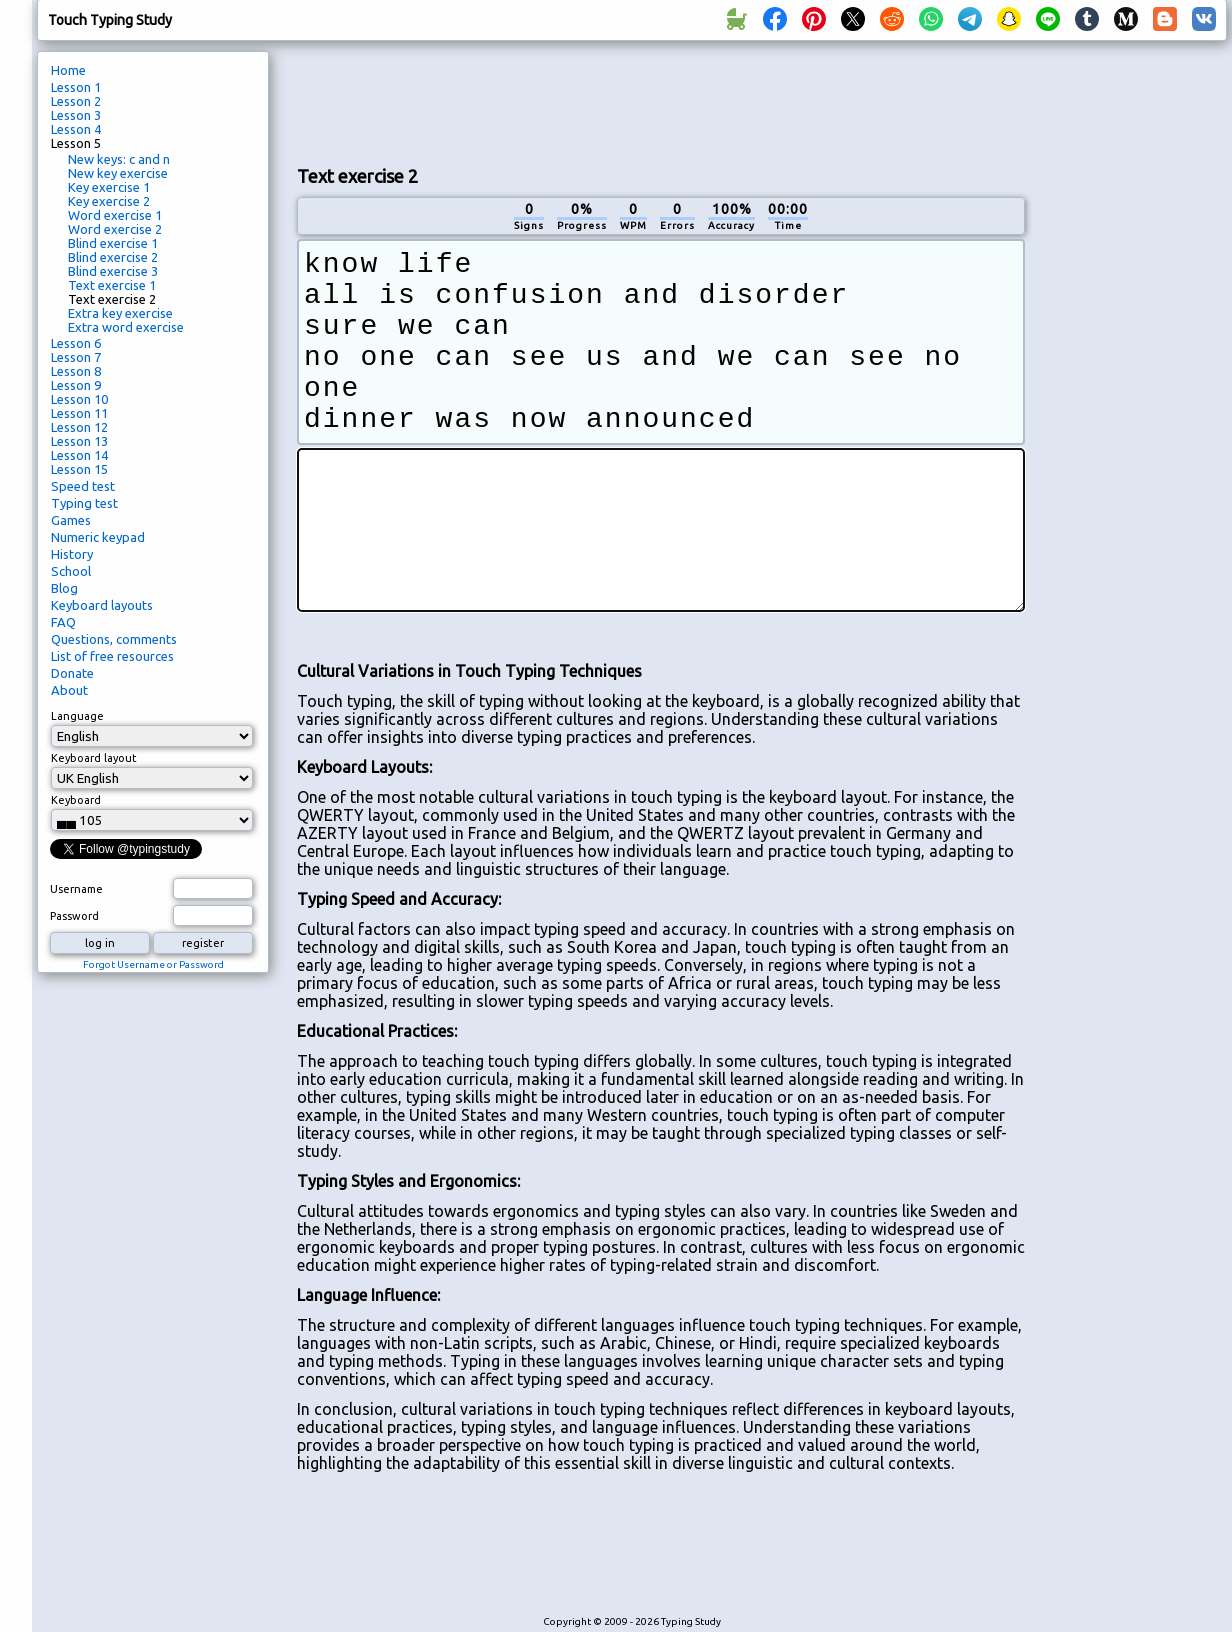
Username (76, 889)
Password (74, 916)
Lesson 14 (79, 455)
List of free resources (112, 656)
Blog (64, 588)
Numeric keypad (98, 537)
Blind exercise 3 (113, 271)
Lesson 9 (76, 385)
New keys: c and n (119, 159)
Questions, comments (114, 639)
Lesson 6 (76, 343)
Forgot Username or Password (153, 964)
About (69, 690)
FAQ (63, 622)
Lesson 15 (79, 469)
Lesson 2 (76, 101)
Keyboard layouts (102, 605)
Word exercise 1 (115, 215)
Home (68, 70)
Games (71, 520)
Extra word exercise (126, 327)
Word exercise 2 (115, 229)
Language (77, 716)
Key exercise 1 (109, 187)
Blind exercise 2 (113, 257)
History (72, 554)
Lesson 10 (79, 399)
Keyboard (76, 800)
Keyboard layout (94, 758)
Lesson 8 (76, 371)
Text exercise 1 (112, 285)
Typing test (84, 503)
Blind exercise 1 (113, 243)
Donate (72, 673)
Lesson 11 (79, 413)
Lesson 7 (76, 357)
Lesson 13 (79, 441)
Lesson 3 (76, 115)
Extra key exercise (120, 313)
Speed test (83, 486)
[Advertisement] (1133, 386)
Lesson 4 (76, 129)
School (71, 571)
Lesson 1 (76, 87)
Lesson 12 (79, 427)
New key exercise (118, 173)
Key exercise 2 (109, 201)
